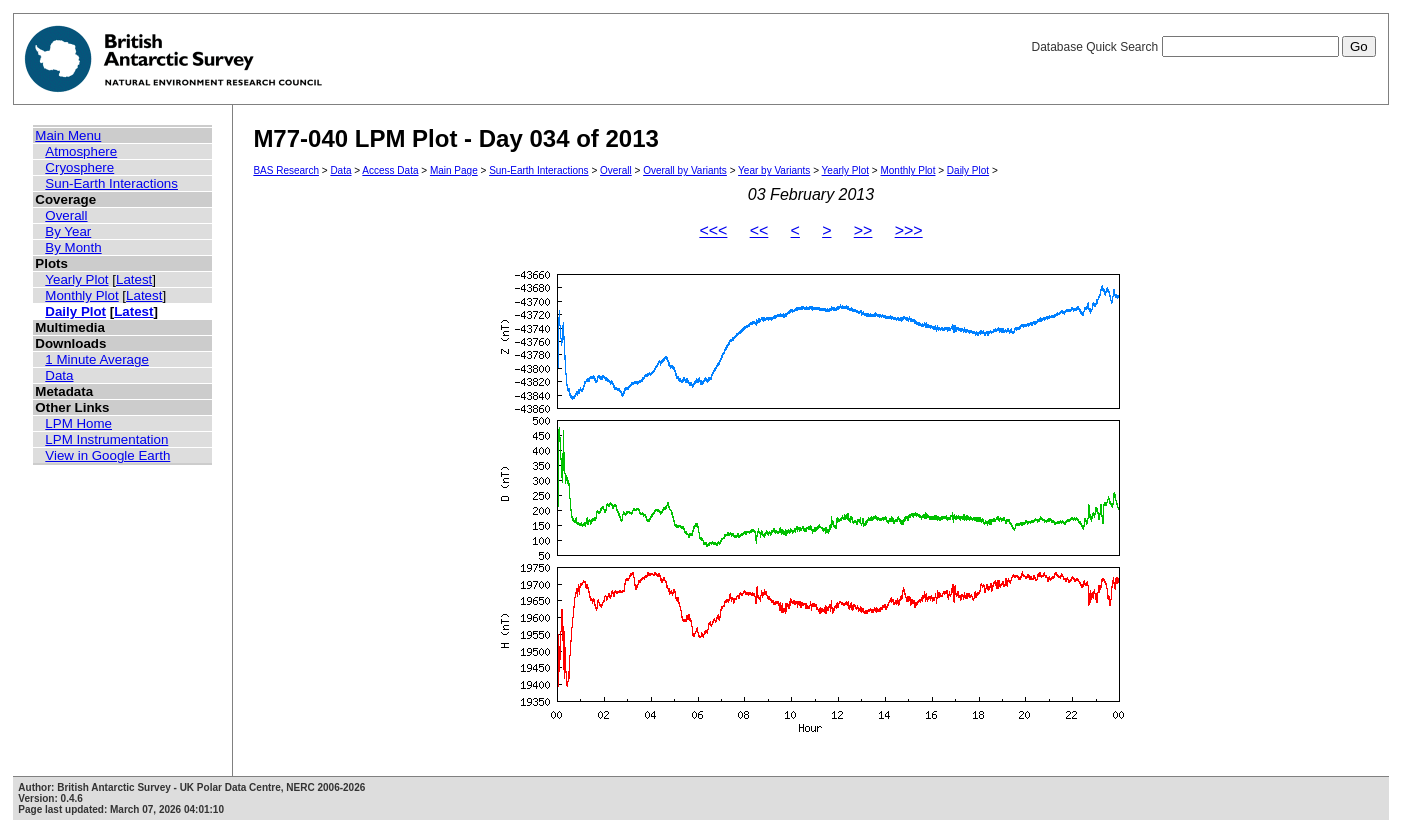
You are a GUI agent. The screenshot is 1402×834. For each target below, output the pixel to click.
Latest (134, 279)
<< (759, 230)
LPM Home (78, 423)
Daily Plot (75, 311)
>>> (909, 230)
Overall (66, 215)
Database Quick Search (1203, 47)
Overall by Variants (685, 170)
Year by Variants (774, 170)
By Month (73, 247)
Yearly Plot (76, 279)
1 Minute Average (97, 359)
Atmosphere (81, 151)
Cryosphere (79, 167)
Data (59, 375)
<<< (713, 230)
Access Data (390, 170)
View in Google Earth (107, 455)
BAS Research (286, 170)
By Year (68, 231)
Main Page (454, 170)
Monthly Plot (81, 295)
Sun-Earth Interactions (111, 183)
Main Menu (68, 135)
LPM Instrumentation (106, 439)
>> (863, 230)
